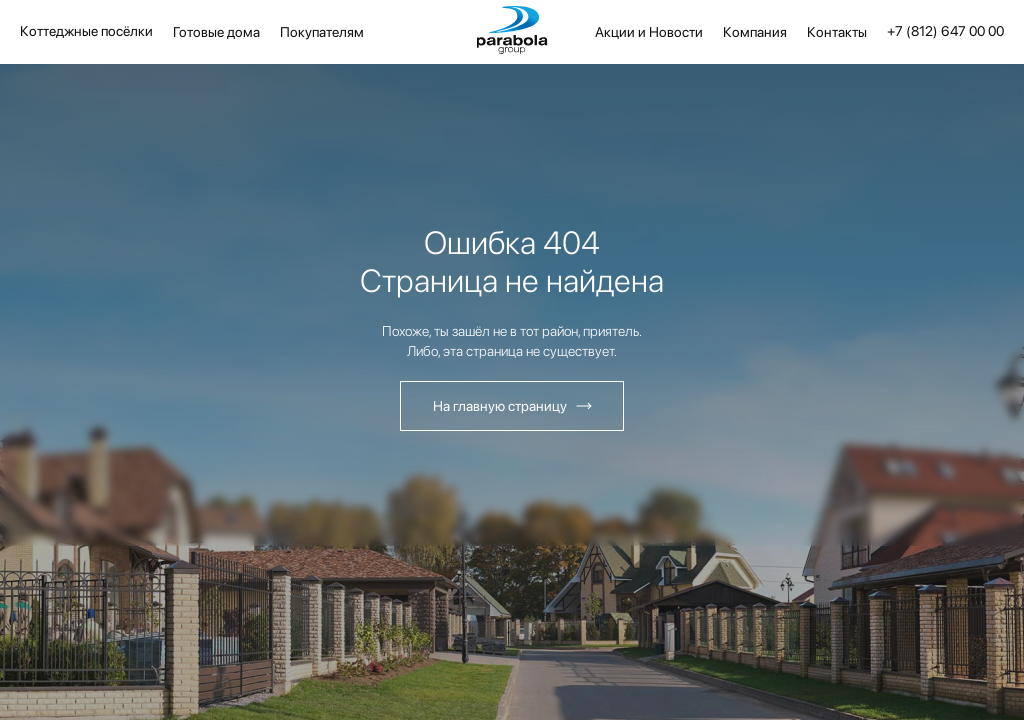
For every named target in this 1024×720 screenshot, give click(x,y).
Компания (755, 32)
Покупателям (322, 32)
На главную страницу (500, 406)
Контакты (837, 32)
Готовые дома (216, 32)
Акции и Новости (649, 32)
